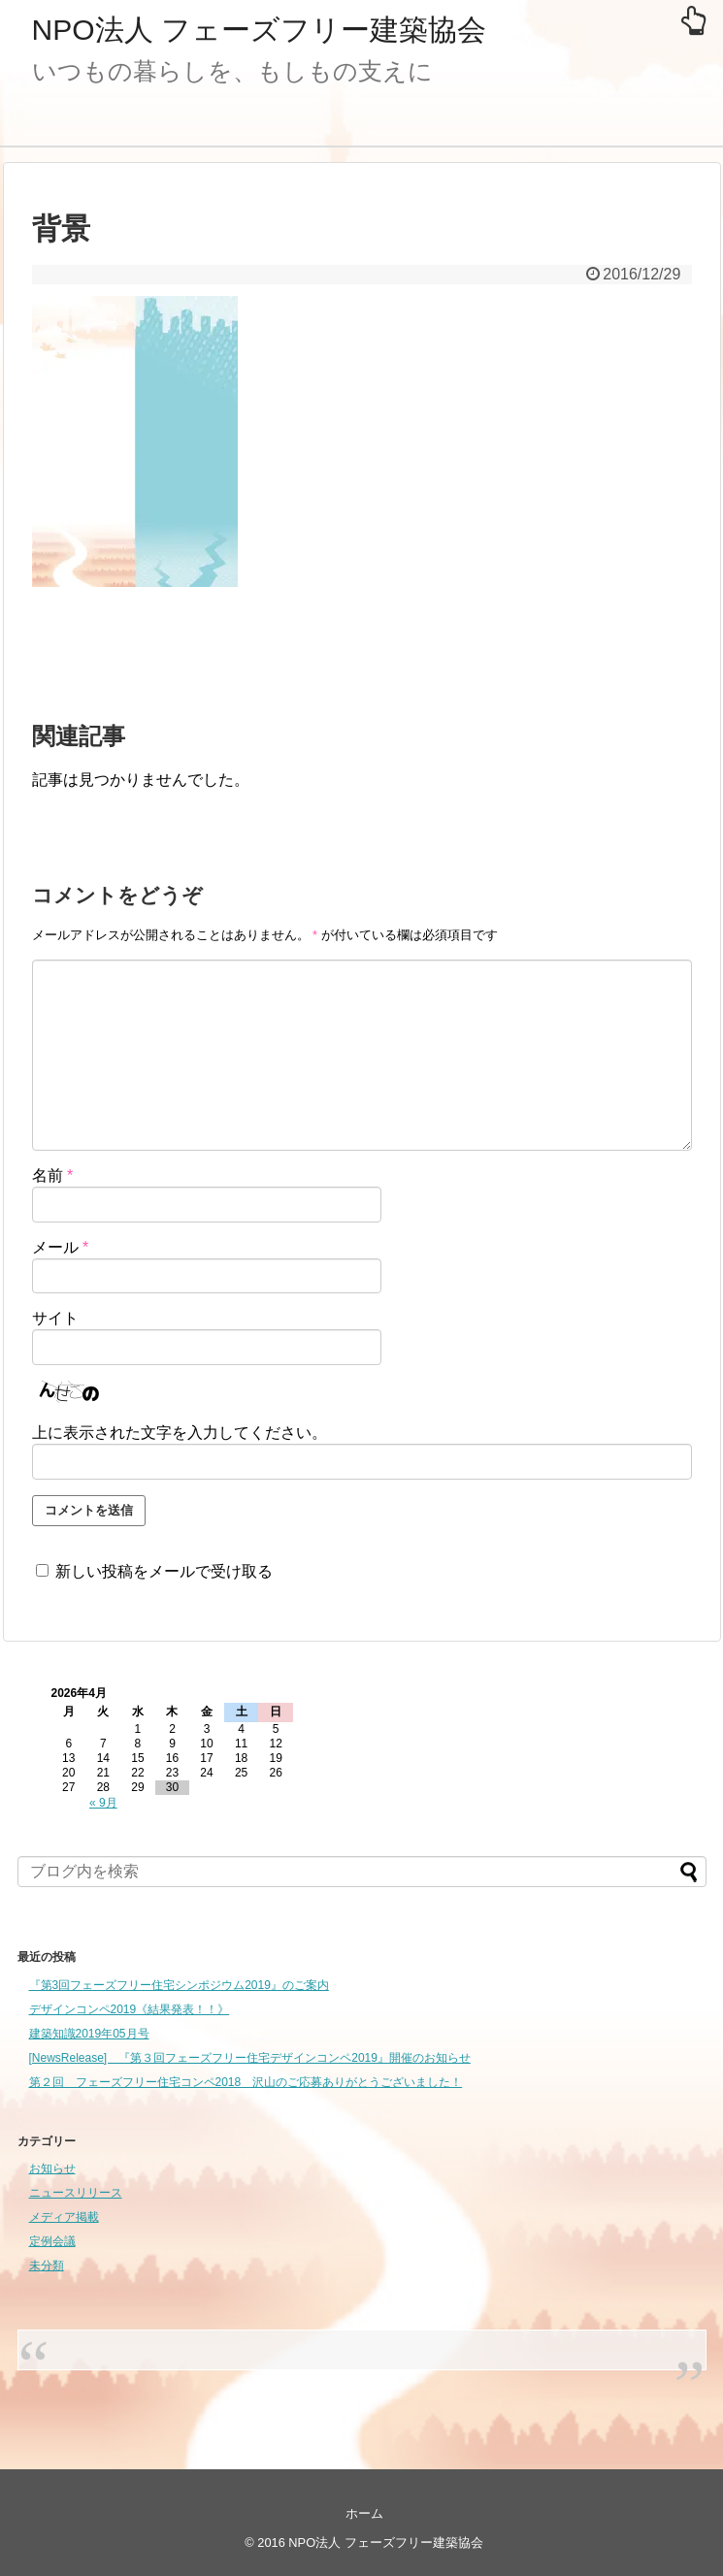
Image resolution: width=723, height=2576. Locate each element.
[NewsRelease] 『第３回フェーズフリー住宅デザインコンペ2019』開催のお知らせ (250, 2058)
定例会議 (52, 2241)
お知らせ (52, 2168)
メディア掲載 (64, 2217)
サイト (55, 1318)
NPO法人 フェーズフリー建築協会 (259, 30)
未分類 (46, 2265)
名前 (53, 1175)
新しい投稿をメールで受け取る (164, 1571)
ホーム (364, 2513)
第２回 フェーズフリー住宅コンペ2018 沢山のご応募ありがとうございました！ (246, 2082)
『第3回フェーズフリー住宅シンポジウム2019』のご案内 (179, 1985)
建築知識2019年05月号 (89, 2033)
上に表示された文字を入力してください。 (179, 1432)
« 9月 (103, 1803)
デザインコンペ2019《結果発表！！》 (129, 2009)
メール (60, 1247)
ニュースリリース (75, 2193)
